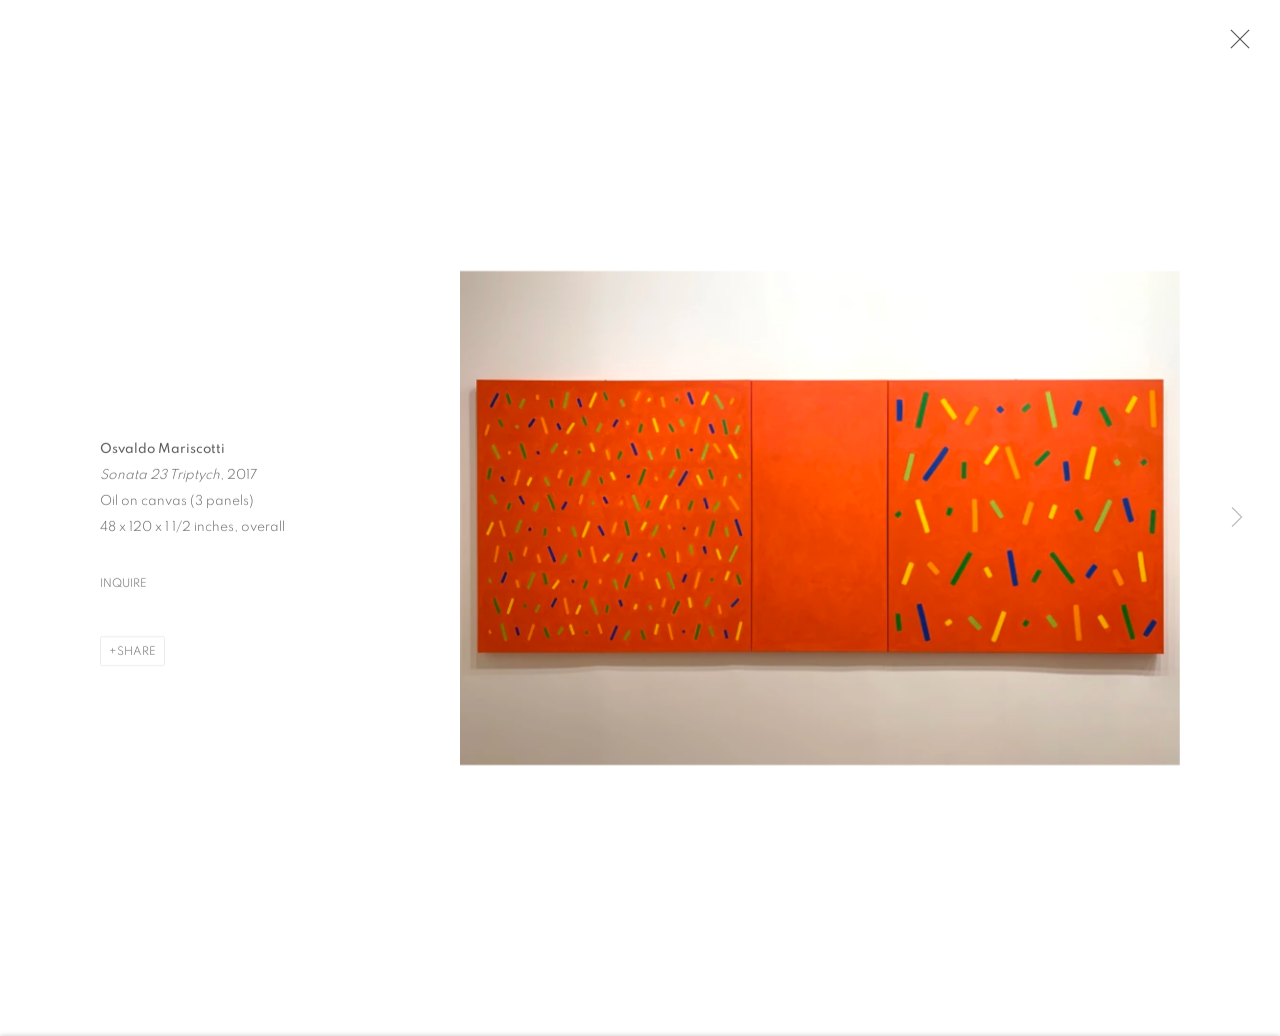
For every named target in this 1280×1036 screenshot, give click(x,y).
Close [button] (1235, 45)
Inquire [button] (123, 586)
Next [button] (1237, 517)
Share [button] (136, 654)
